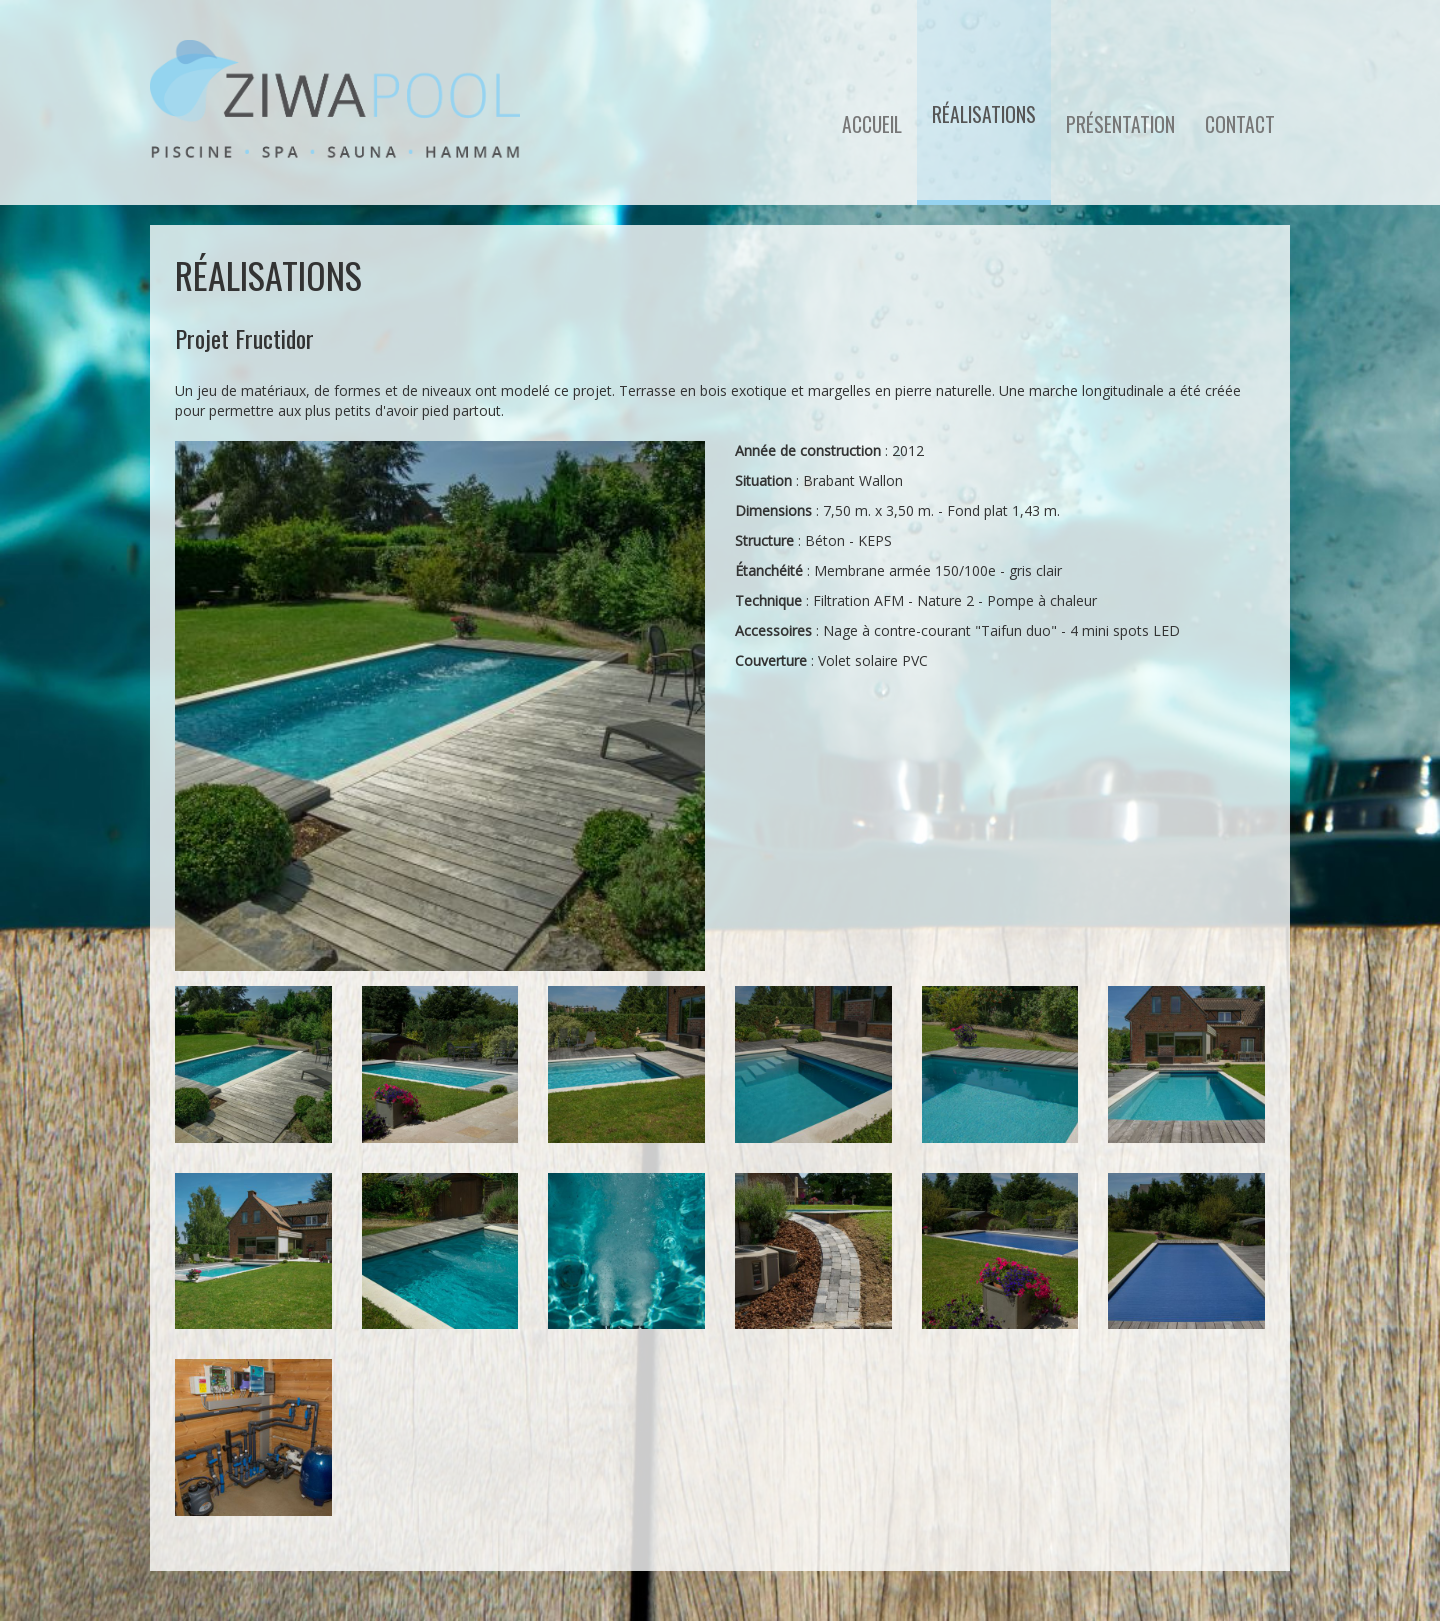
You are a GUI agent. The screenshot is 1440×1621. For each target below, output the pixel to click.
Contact (1240, 124)
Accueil (872, 124)
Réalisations (984, 114)
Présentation (1120, 124)
